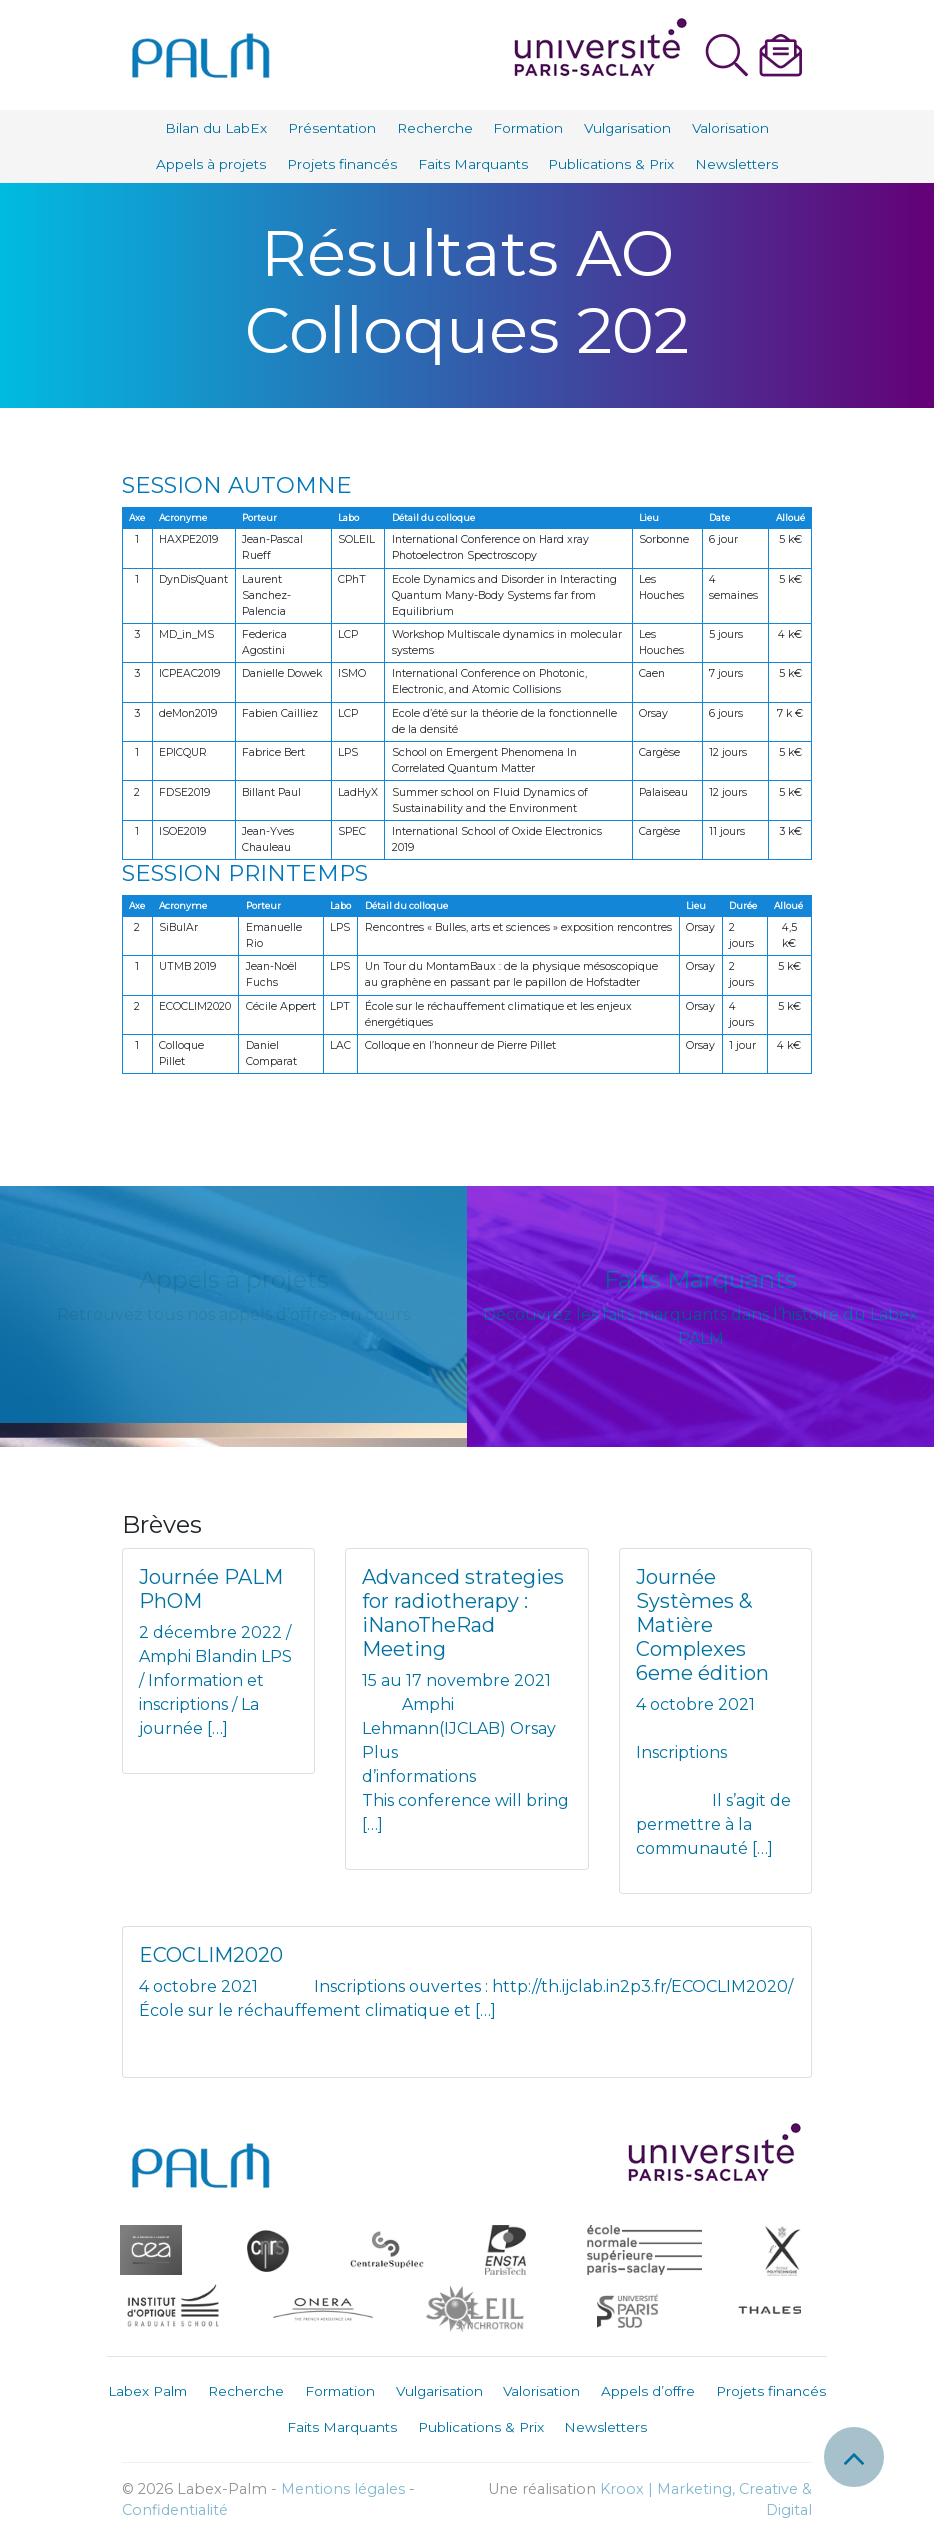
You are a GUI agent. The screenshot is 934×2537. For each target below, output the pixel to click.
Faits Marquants (473, 164)
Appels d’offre (648, 2391)
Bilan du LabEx (216, 128)
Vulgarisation (627, 128)
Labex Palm (147, 2391)
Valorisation (730, 128)
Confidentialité (175, 2510)
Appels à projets (211, 164)
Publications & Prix (611, 164)
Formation (528, 128)
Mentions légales (343, 2489)
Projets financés (342, 164)
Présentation (332, 128)
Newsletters (736, 164)
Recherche (435, 128)
